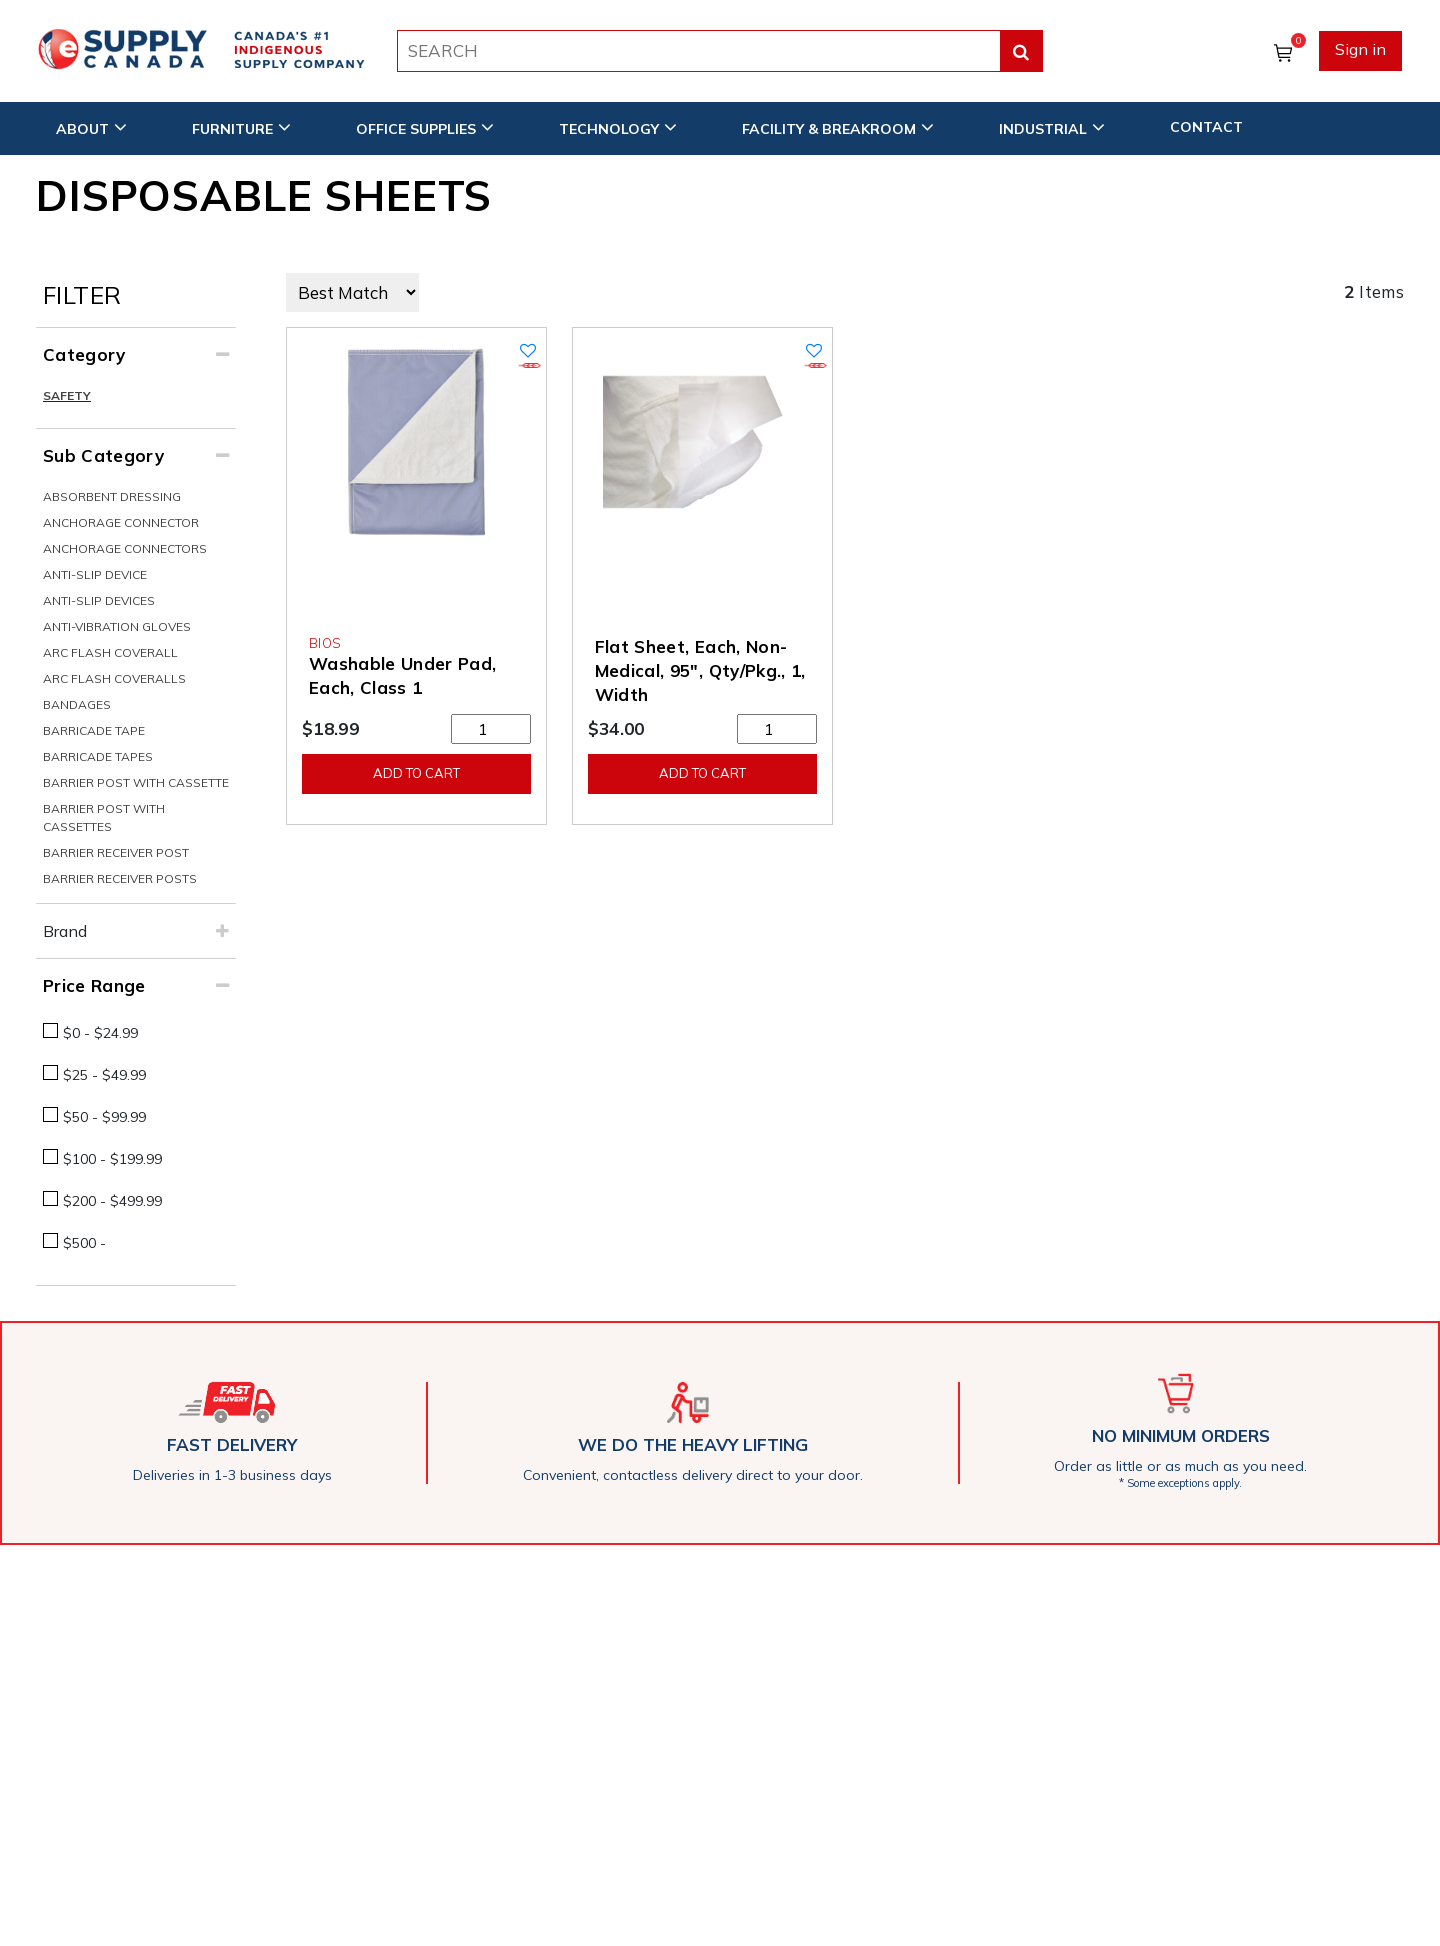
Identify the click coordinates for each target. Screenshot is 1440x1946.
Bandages (77, 704)
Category (84, 354)
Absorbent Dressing (112, 496)
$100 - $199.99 (112, 1159)
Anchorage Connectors (125, 548)
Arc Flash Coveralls (114, 678)
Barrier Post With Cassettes (104, 817)
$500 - (84, 1243)
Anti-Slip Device (95, 574)
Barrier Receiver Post (116, 852)
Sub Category (103, 455)
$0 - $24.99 (100, 1033)
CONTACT (1206, 127)
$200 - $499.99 (112, 1201)
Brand (65, 931)
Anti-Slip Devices (99, 600)
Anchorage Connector (121, 522)
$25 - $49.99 (104, 1075)
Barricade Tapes (98, 756)
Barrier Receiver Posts (120, 878)
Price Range (94, 985)
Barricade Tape (94, 730)
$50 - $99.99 (104, 1117)
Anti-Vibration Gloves (117, 626)
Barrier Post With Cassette (136, 782)
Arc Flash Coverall (110, 652)
